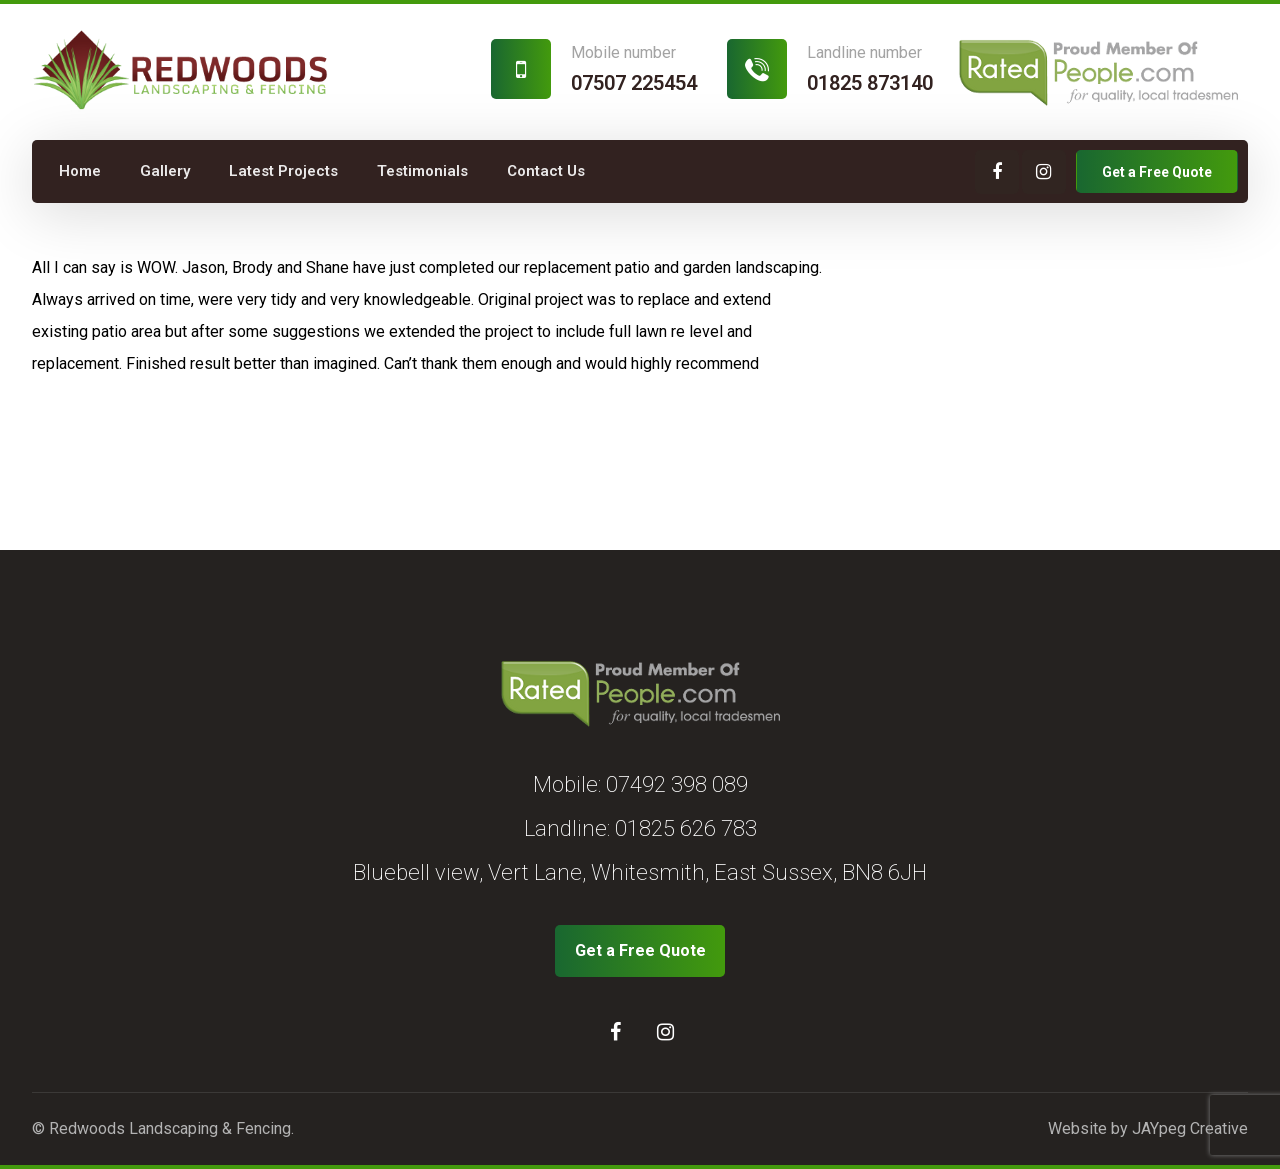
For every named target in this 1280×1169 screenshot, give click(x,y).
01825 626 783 (686, 828)
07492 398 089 (677, 784)
